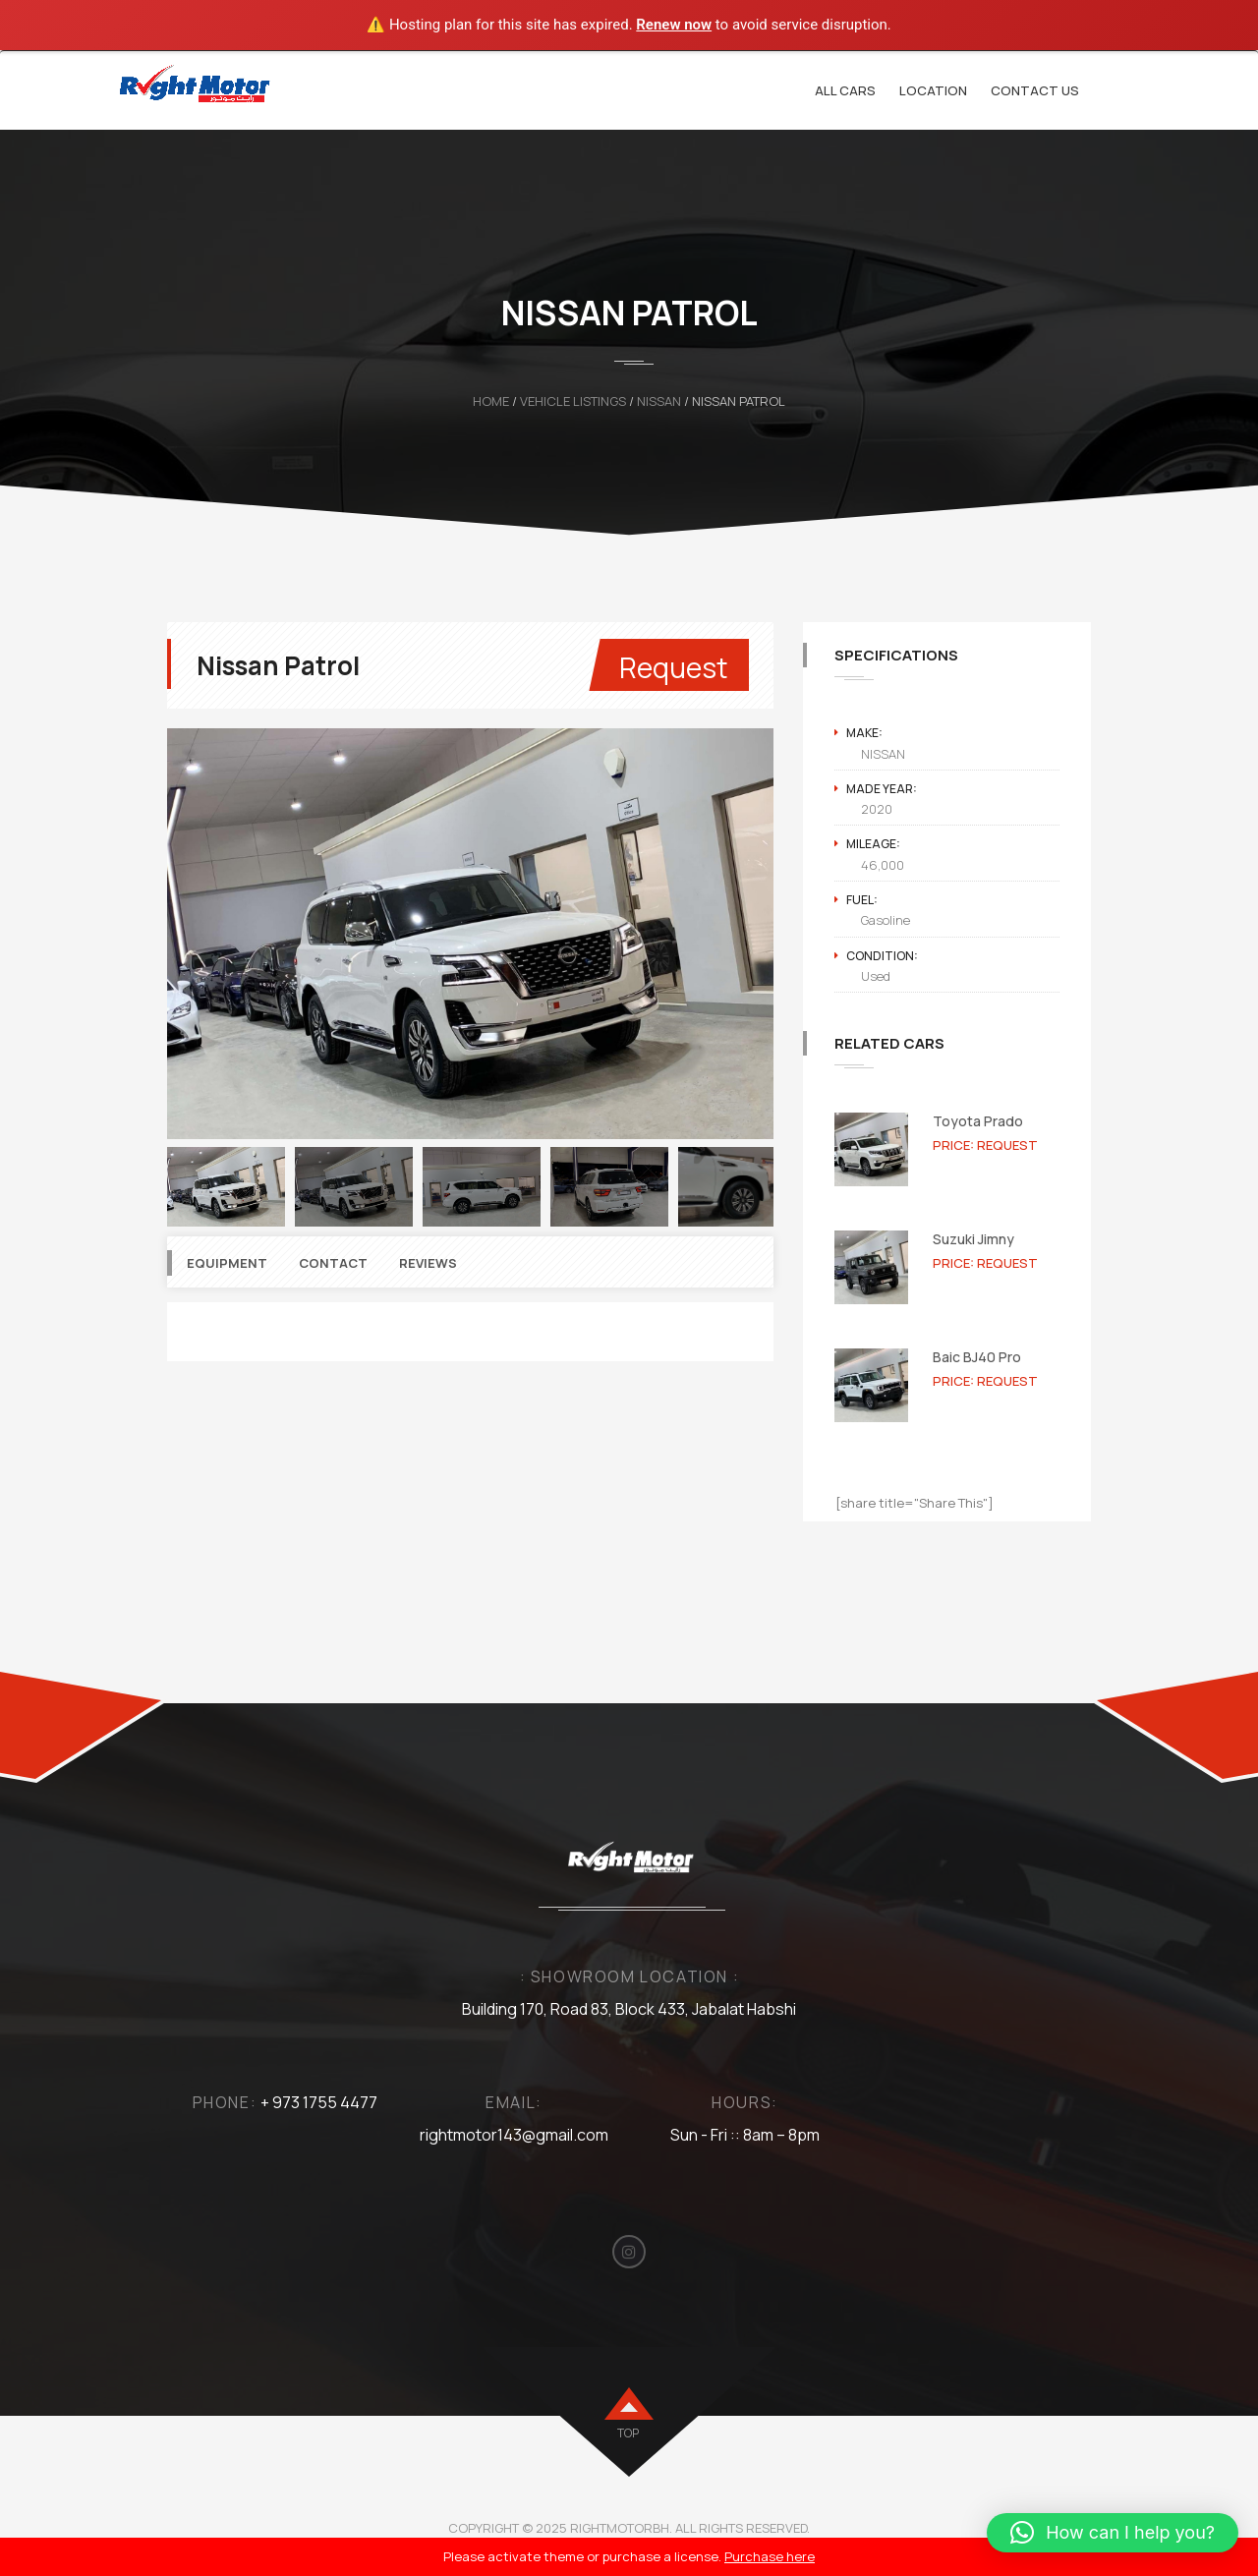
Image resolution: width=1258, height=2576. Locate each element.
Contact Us (1035, 90)
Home (491, 401)
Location (933, 90)
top (628, 2433)
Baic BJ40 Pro (977, 1356)
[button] (1112, 2532)
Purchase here (769, 2556)
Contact (333, 1263)
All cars (845, 90)
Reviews (428, 1263)
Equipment (227, 1263)
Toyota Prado (978, 1121)
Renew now (674, 24)
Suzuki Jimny (973, 1239)
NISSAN (659, 401)
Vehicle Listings (573, 401)
